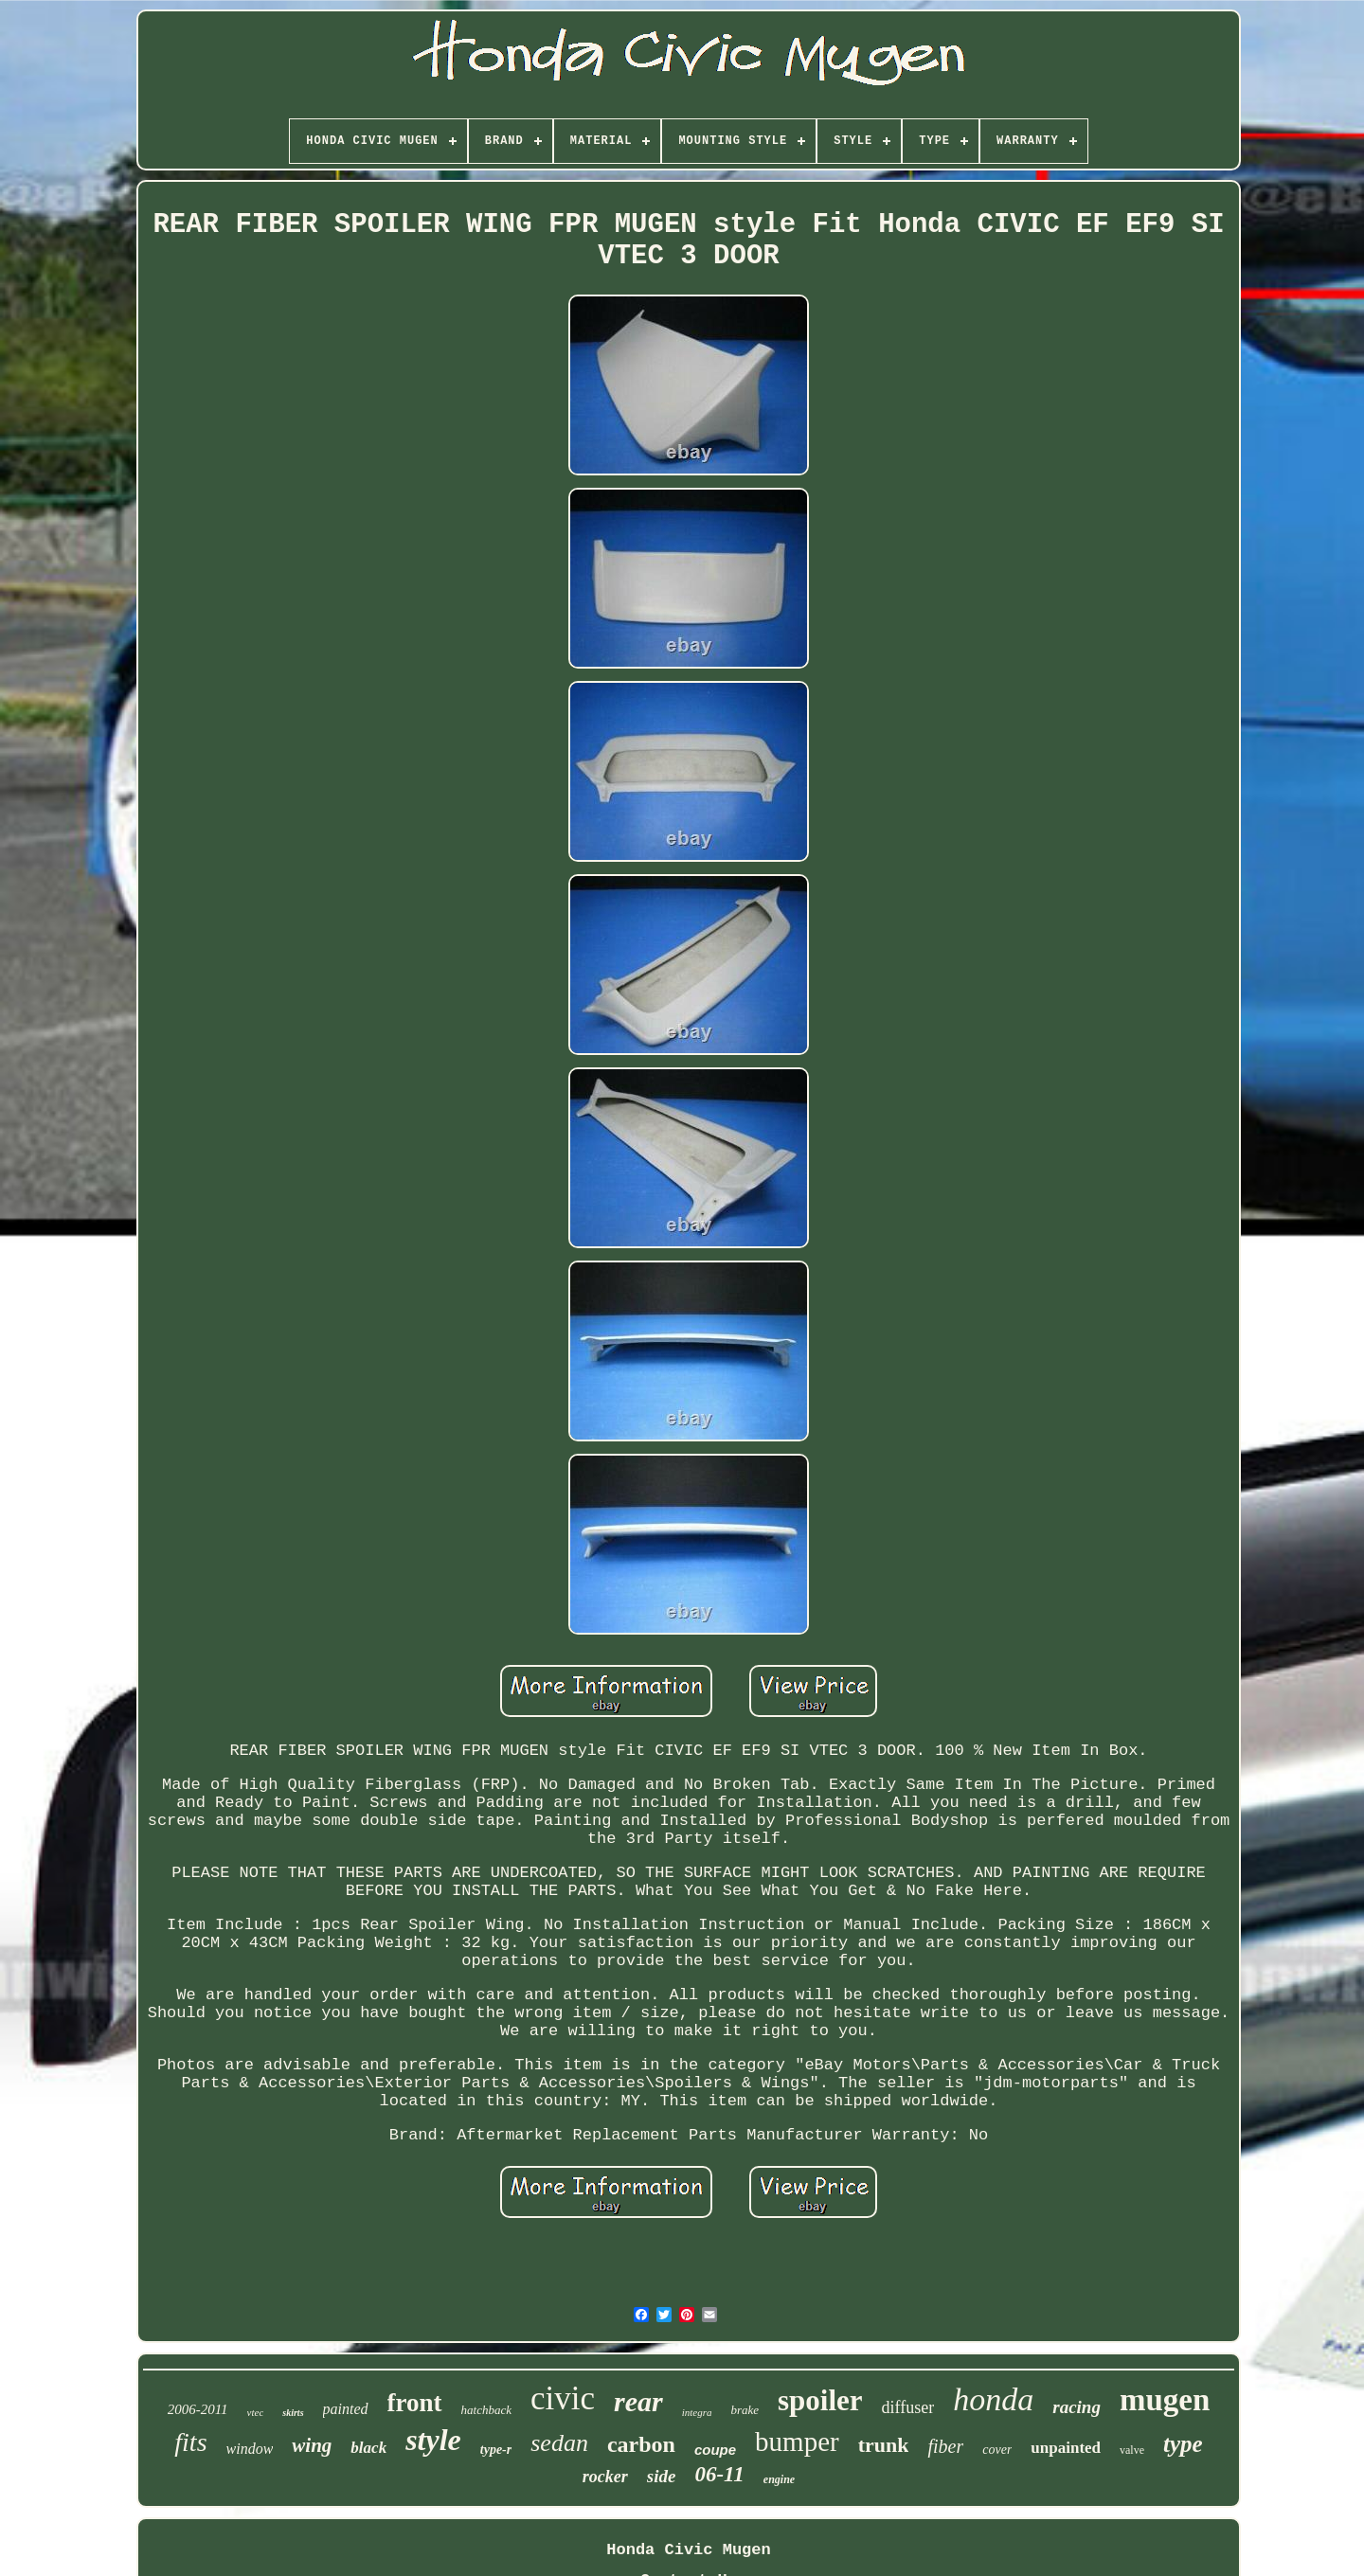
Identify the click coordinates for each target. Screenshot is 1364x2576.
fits (190, 2442)
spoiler (820, 2400)
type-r (496, 2449)
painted (345, 2409)
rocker (605, 2476)
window (250, 2449)
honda (993, 2399)
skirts (292, 2412)
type (1183, 2444)
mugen (1165, 2400)
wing (312, 2445)
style (433, 2440)
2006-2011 (198, 2409)
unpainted (1066, 2448)
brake (744, 2410)
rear (638, 2401)
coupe (715, 2450)
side (661, 2476)
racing (1076, 2407)
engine (779, 2479)
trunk (883, 2445)
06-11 (719, 2474)
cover (997, 2449)
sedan (559, 2443)
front (414, 2402)
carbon (641, 2444)
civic (562, 2398)
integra (697, 2412)
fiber (945, 2446)
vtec (255, 2412)
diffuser (908, 2407)
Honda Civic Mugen (688, 2550)
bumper (797, 2441)
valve (1132, 2450)
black (368, 2448)
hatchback (486, 2410)
